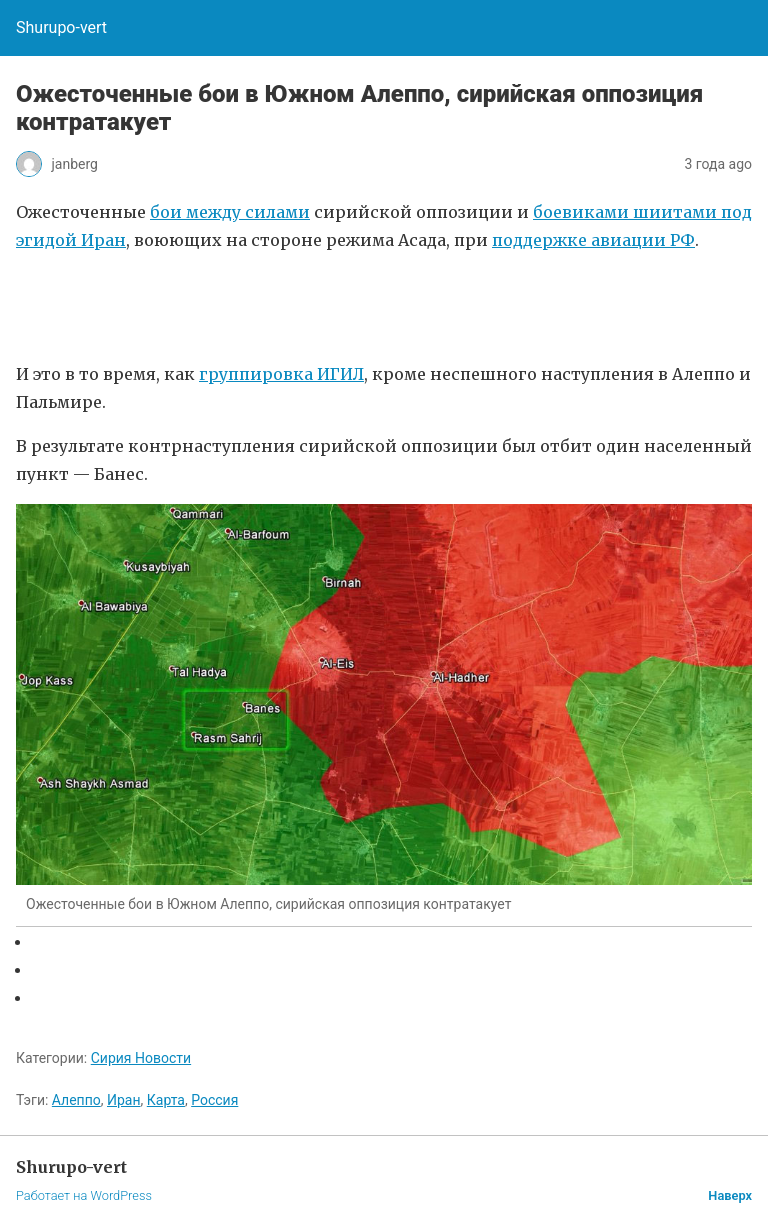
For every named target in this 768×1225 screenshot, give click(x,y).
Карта (166, 1100)
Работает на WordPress (84, 1195)
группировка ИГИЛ (281, 374)
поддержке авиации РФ (593, 240)
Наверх (730, 1195)
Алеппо (76, 1100)
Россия (214, 1100)
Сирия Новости (141, 1058)
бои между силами (230, 212)
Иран (124, 1100)
